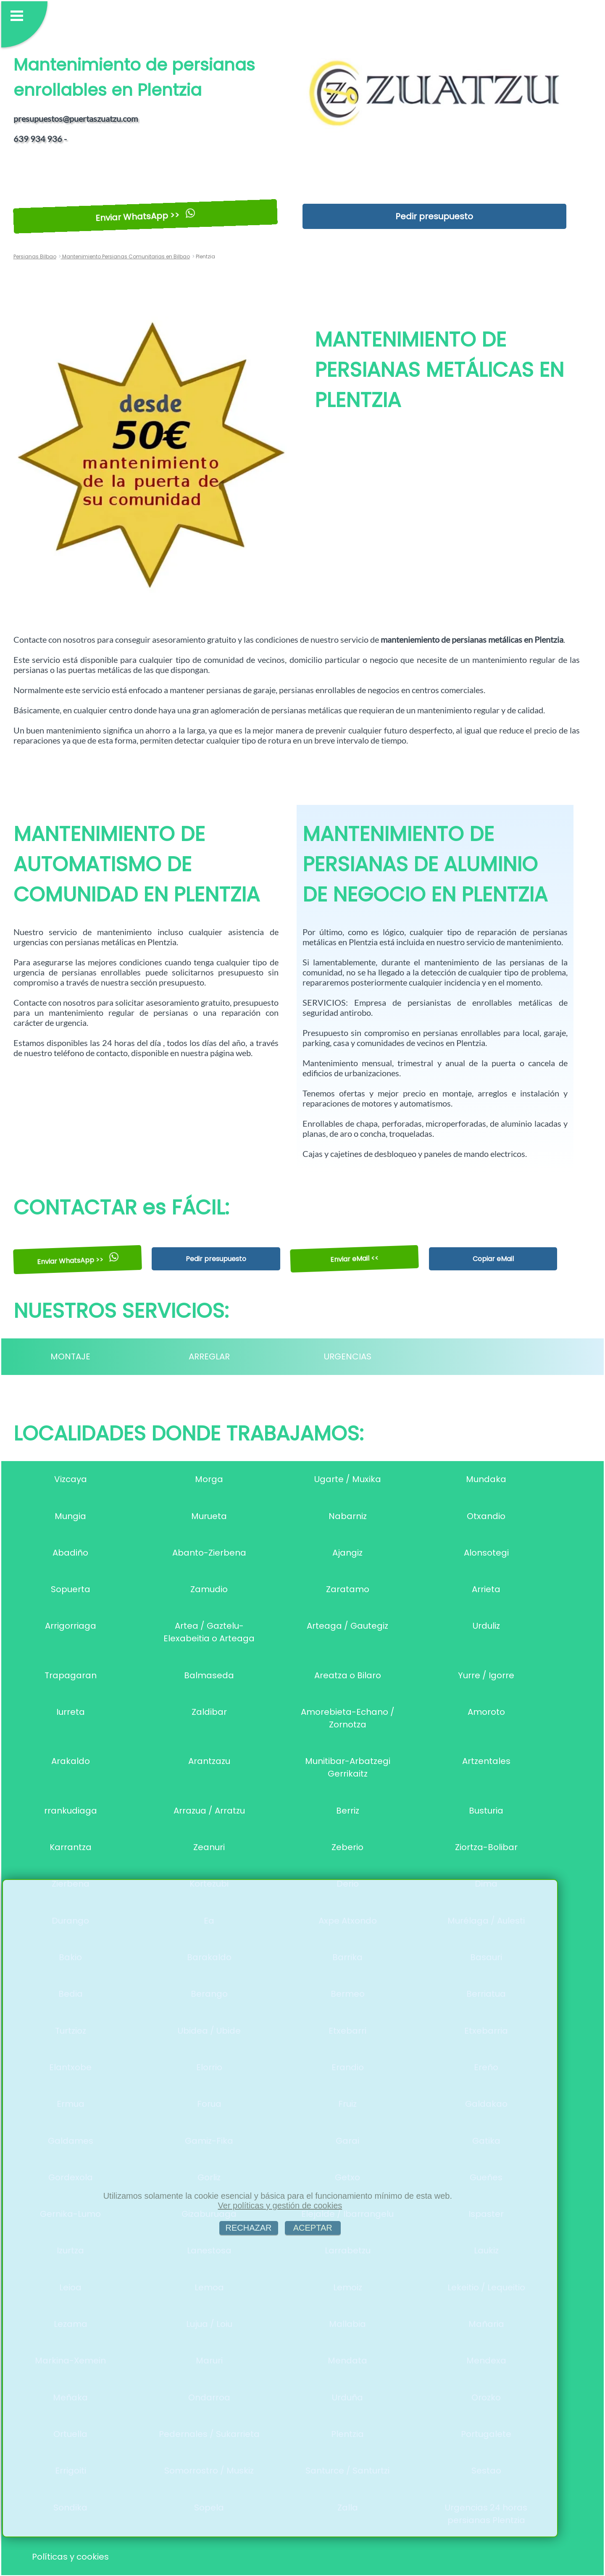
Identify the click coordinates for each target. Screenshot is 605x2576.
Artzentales (486, 1761)
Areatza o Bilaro (347, 1675)
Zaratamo (347, 1589)
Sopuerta (70, 1589)
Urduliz (486, 1626)
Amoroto (486, 1712)
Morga (209, 1479)
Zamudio (209, 1589)
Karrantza (71, 1847)
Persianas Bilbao (34, 256)
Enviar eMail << (354, 1258)
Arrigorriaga (70, 1626)
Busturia (486, 1810)
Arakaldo (70, 1761)
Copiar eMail (493, 1259)
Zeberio (347, 1847)
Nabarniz (348, 1516)
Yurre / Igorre (486, 1675)
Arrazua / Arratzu (209, 1810)
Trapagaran (71, 1675)
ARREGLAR (209, 1356)
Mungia (70, 1516)
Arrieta (486, 1589)
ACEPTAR (312, 2227)
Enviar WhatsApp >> (145, 216)
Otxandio (486, 1516)
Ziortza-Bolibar (486, 1847)
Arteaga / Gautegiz (347, 1626)
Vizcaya (70, 1479)
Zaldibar (209, 1712)
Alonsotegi (486, 1553)
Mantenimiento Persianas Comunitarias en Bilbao (125, 256)
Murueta (209, 1516)
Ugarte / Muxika (347, 1479)
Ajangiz (347, 1553)
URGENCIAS (347, 1356)
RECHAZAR (249, 2227)
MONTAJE (70, 1356)
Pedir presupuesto (434, 216)
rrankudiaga (70, 1810)
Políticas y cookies (70, 2557)
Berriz (347, 1810)
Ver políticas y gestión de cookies (280, 2205)
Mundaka (486, 1479)
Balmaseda (209, 1675)
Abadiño (70, 1553)
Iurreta (70, 1712)
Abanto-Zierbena (209, 1553)
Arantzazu (209, 1761)
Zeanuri (209, 1847)
